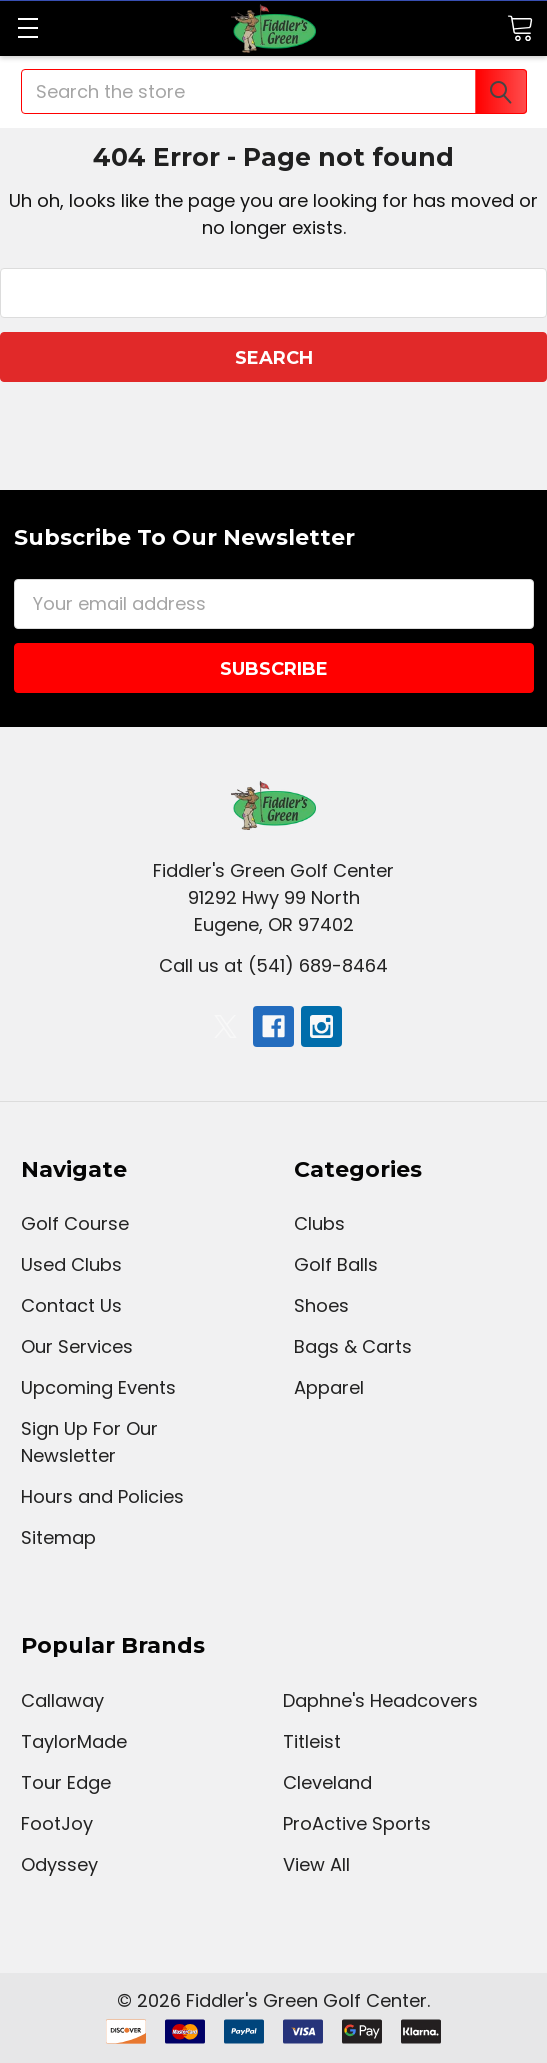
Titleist (312, 1741)
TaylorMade (74, 1741)
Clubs (319, 1223)
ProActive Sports (357, 1823)
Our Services (77, 1346)
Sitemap (58, 1537)
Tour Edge (66, 1782)
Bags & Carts (353, 1346)
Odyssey (59, 1864)
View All (316, 1864)
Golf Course (75, 1223)
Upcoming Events (98, 1387)
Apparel (329, 1387)
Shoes (321, 1305)
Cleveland (327, 1782)
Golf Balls (336, 1264)
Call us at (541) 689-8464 (273, 965)
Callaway (62, 1700)
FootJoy (57, 1823)
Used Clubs (71, 1264)
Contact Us (71, 1305)
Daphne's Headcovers (380, 1700)
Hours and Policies (102, 1496)
